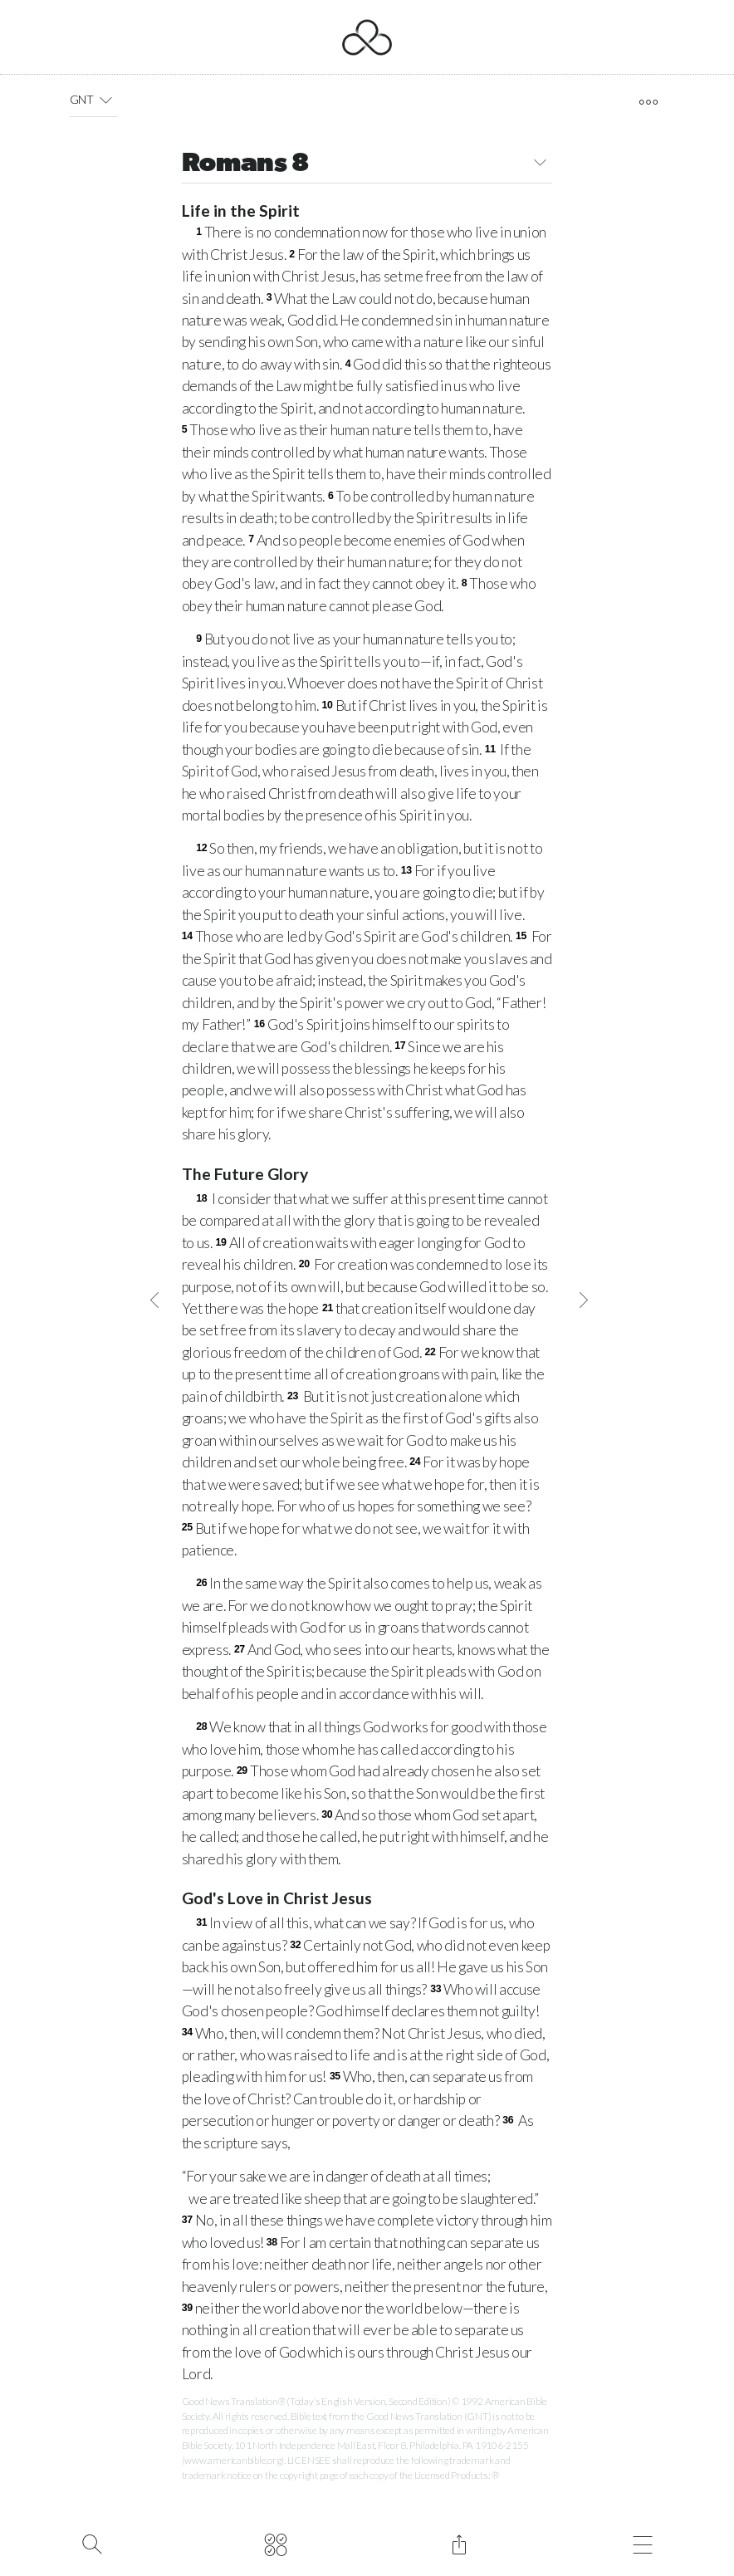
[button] (106, 99)
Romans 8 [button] (367, 164)
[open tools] (648, 102)
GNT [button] (94, 99)
